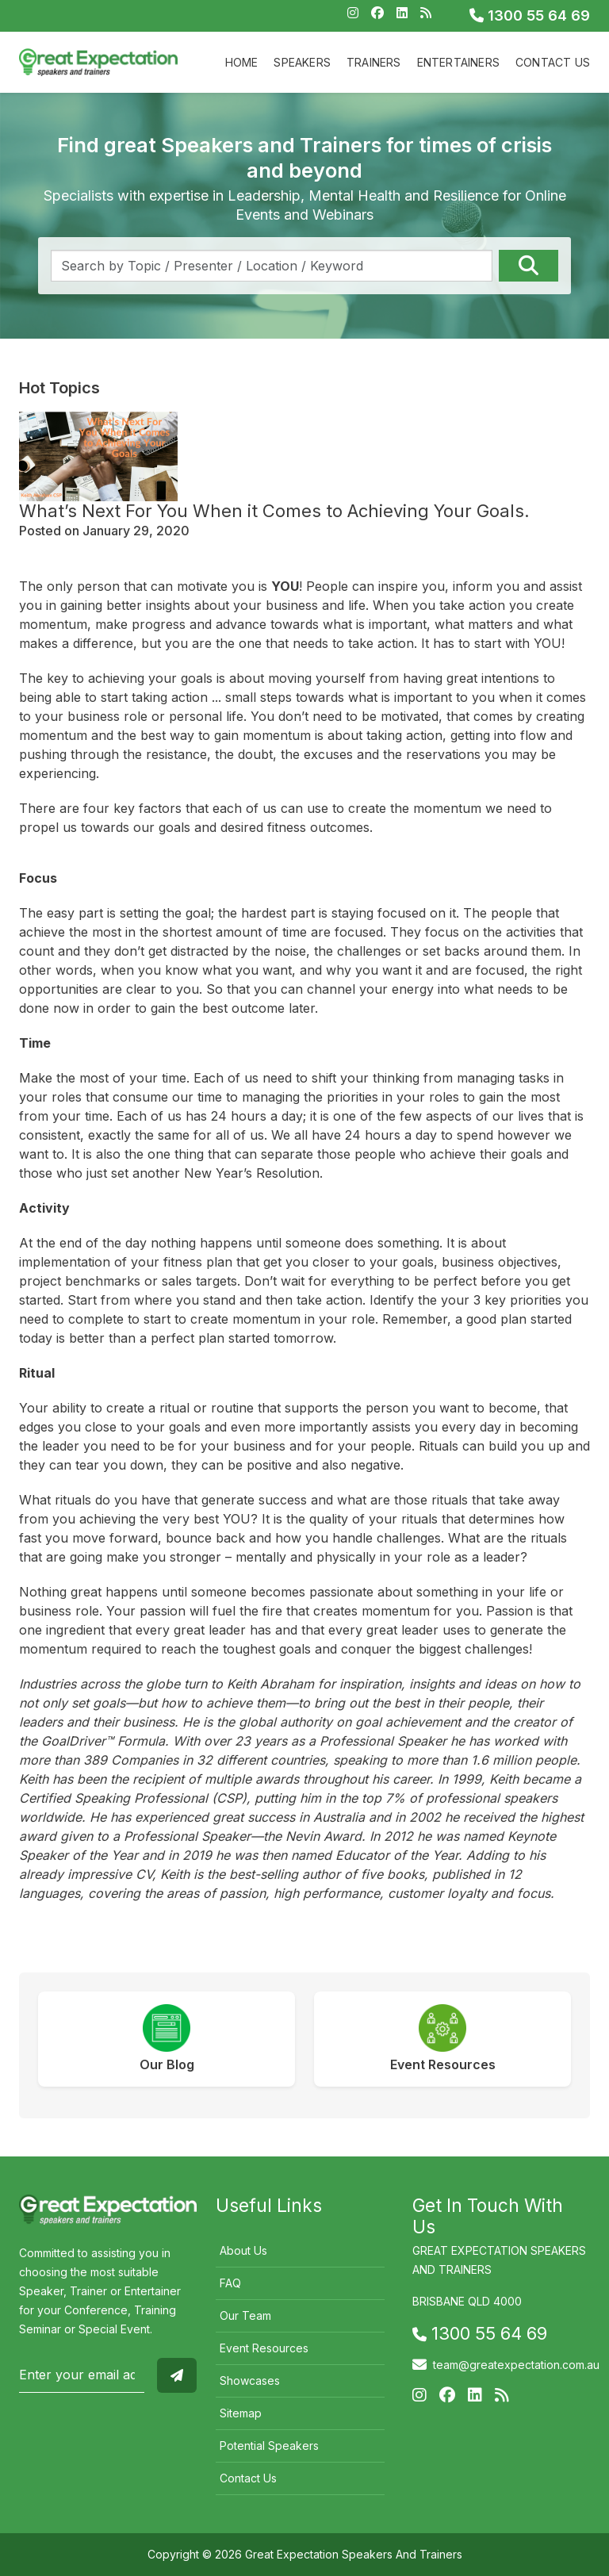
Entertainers (458, 62)
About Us (243, 2250)
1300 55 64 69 (529, 15)
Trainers (374, 62)
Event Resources (264, 2348)
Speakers (302, 62)
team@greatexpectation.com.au (516, 2364)
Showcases (250, 2380)
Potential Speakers (269, 2445)
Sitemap (241, 2413)
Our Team (245, 2315)
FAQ (230, 2283)
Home (242, 62)
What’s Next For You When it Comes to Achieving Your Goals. (274, 510)
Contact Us (552, 62)
